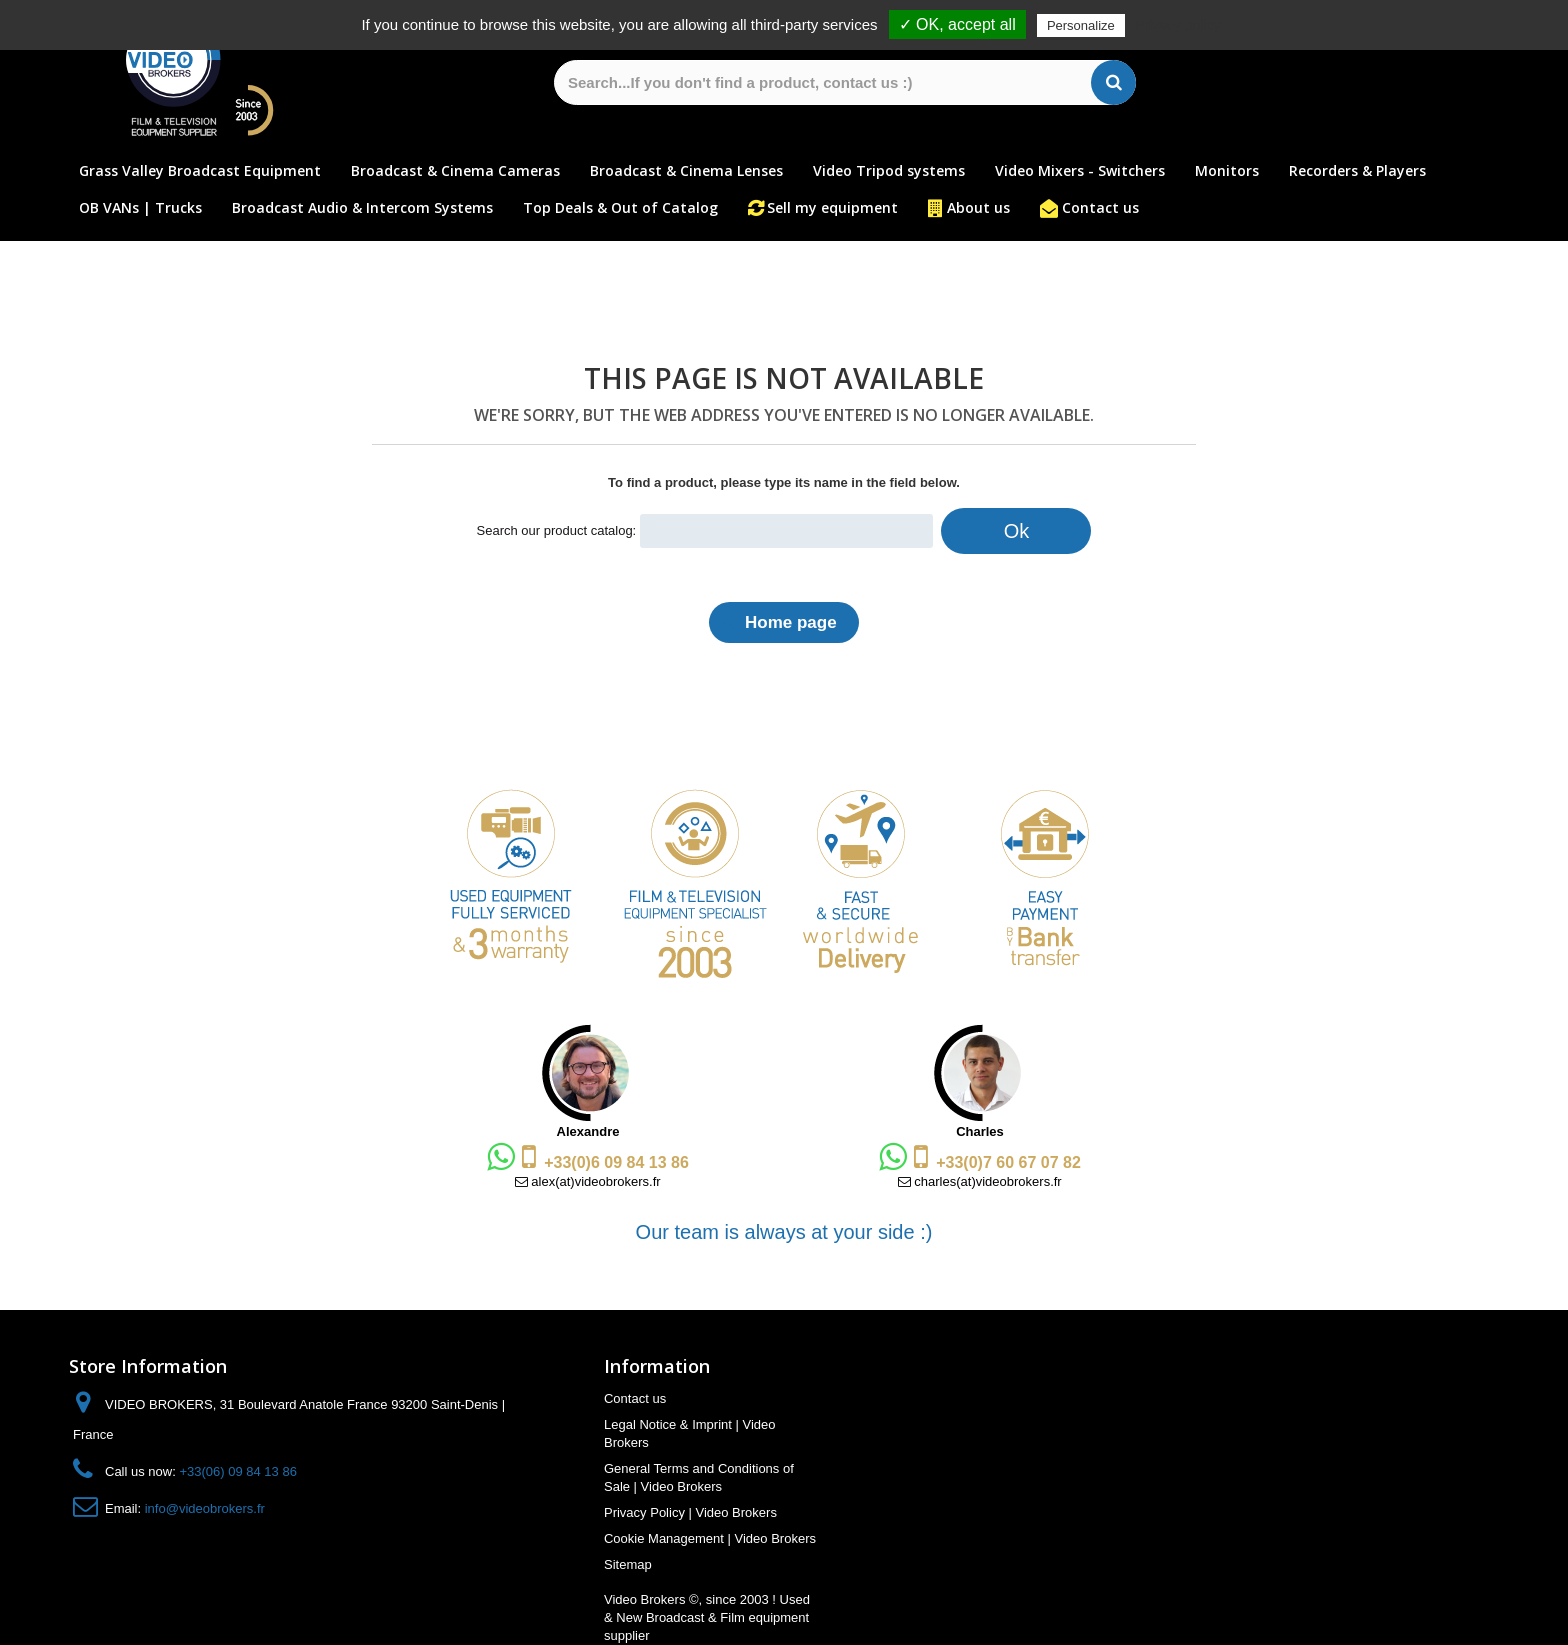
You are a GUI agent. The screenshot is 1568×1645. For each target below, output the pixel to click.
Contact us (1100, 207)
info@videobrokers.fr (205, 1508)
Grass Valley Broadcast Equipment (200, 170)
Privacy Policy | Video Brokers (690, 1512)
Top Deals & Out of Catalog (620, 207)
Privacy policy (1178, 25)
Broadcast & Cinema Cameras (455, 170)
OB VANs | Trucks (140, 207)
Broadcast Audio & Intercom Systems (362, 207)
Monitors (1227, 170)
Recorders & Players (1357, 170)
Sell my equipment (832, 207)
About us (978, 207)
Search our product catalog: (557, 530)
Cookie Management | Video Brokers (710, 1538)
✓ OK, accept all (957, 24)
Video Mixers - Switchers (1080, 170)
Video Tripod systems (889, 170)
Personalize (1081, 25)
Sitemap (628, 1564)
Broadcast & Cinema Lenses (686, 170)
